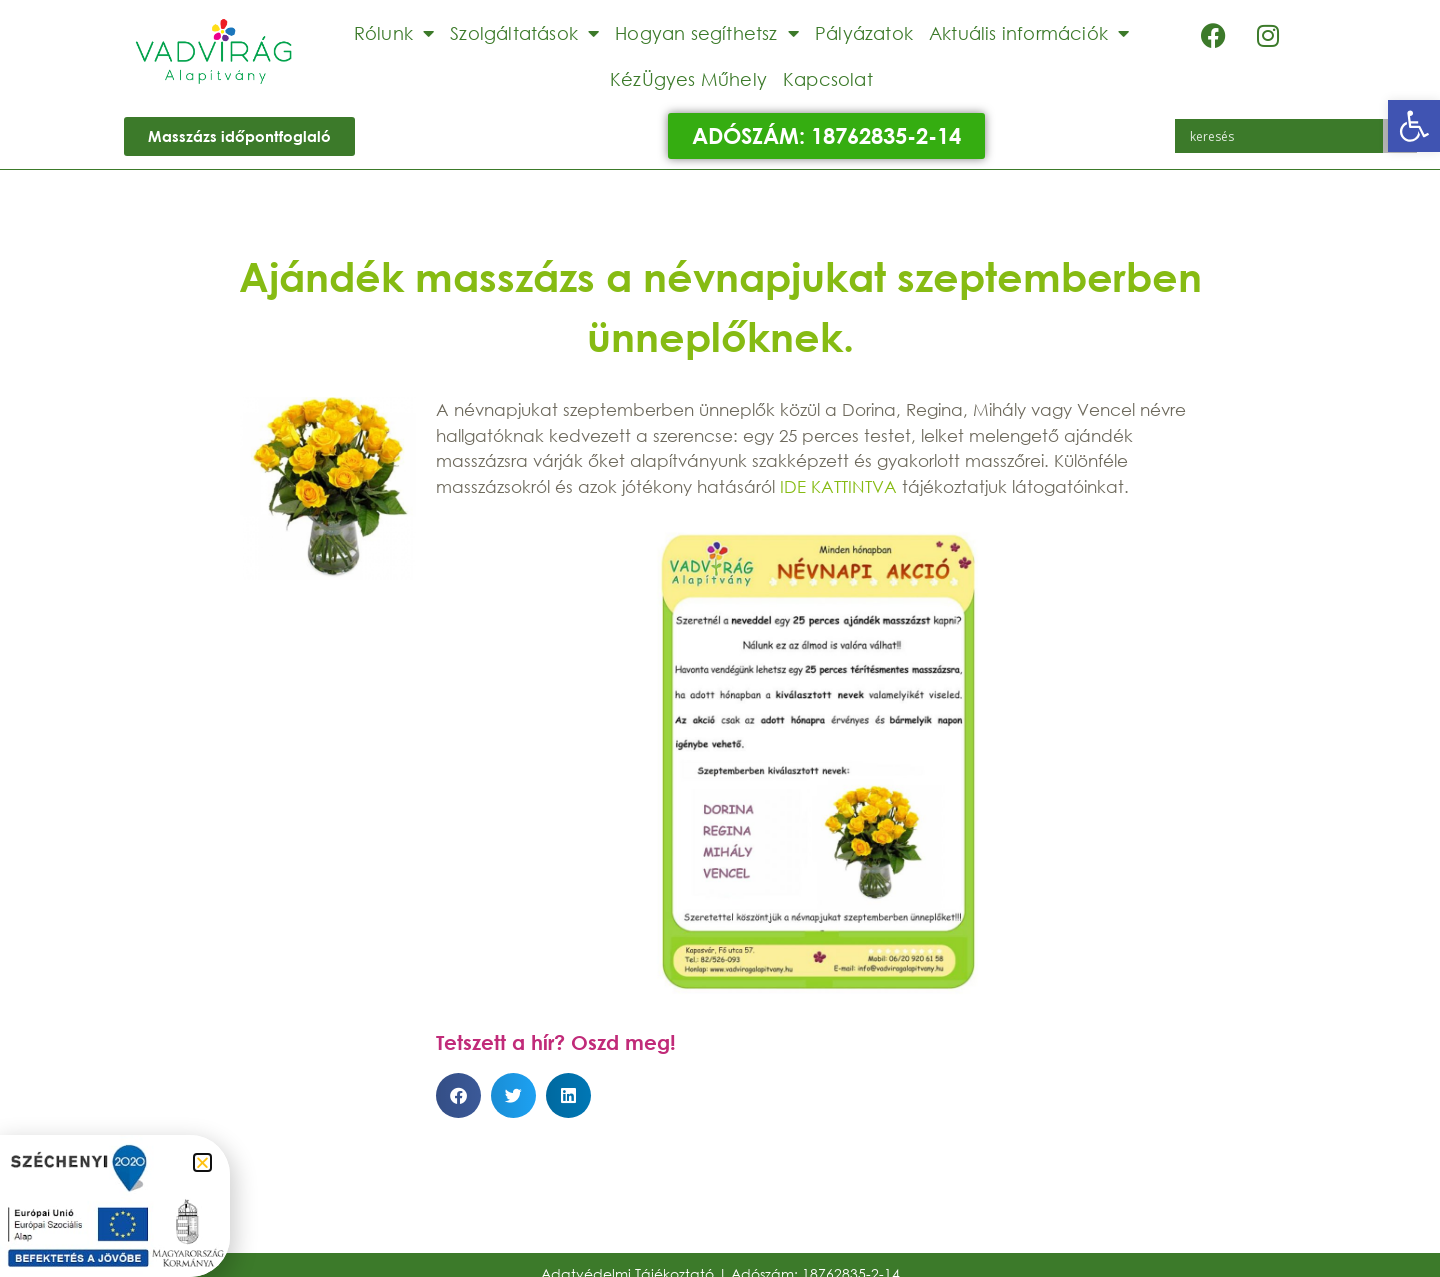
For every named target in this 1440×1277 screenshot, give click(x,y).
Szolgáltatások (524, 33)
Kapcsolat (828, 79)
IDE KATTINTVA (838, 486)
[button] (1414, 126)
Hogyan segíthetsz (707, 33)
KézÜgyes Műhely (688, 79)
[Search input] (1284, 136)
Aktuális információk (1029, 33)
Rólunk (394, 33)
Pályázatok (864, 33)
